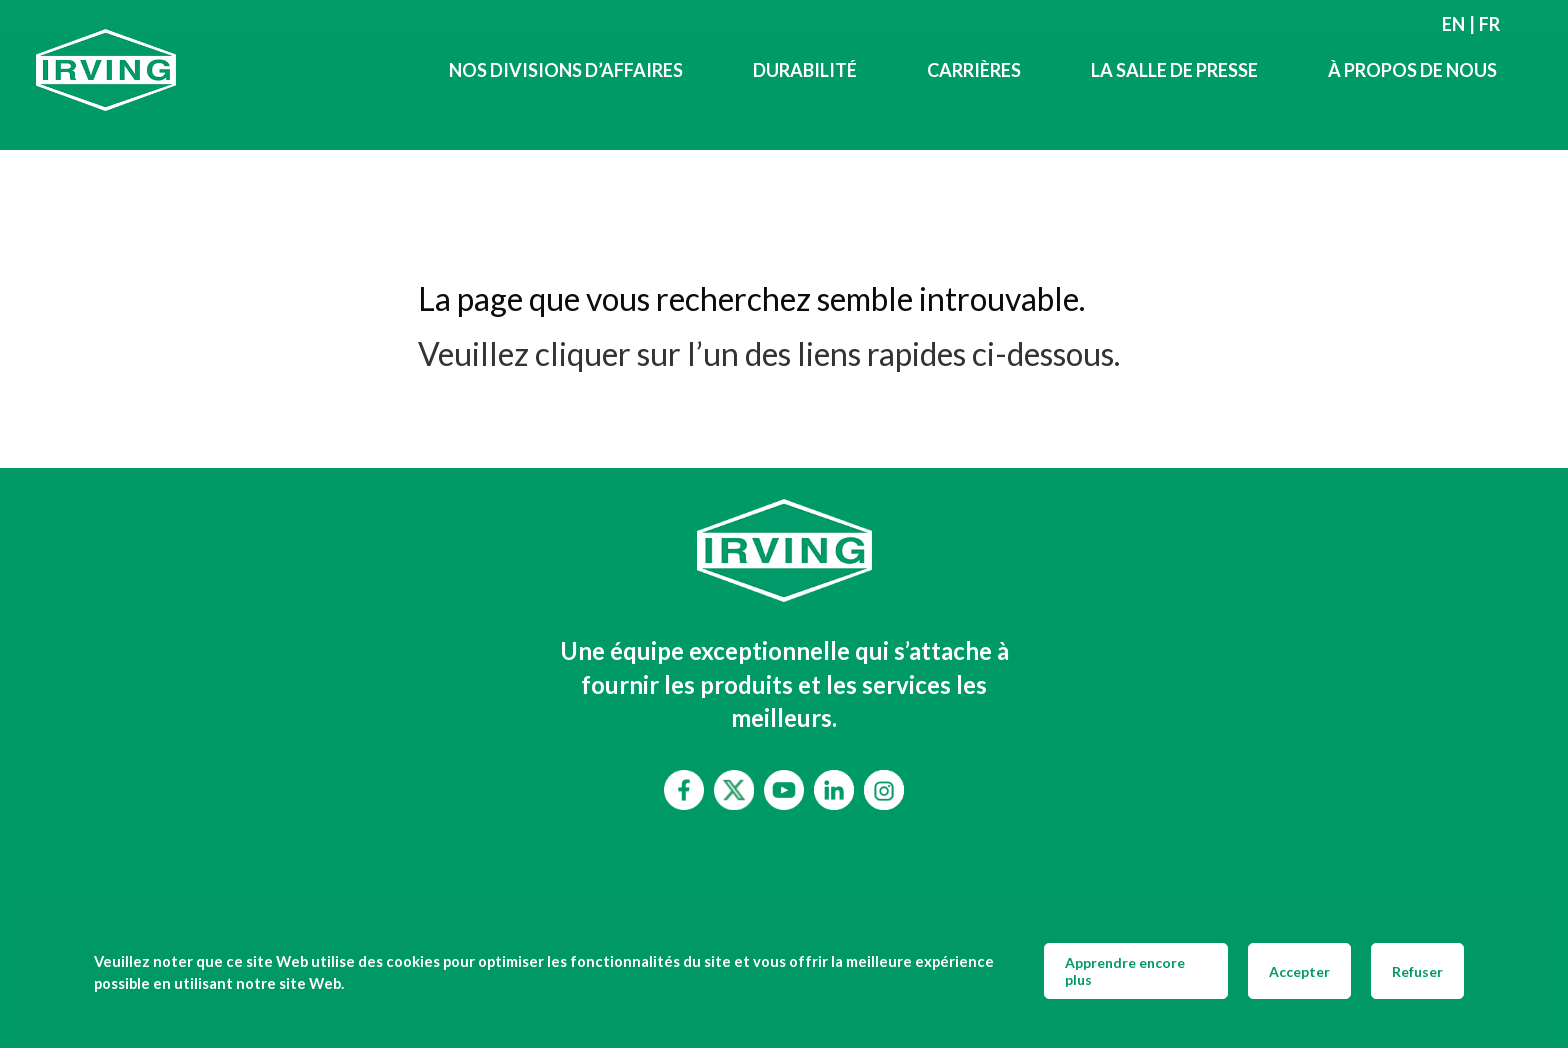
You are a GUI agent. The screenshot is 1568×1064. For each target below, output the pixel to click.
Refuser (1417, 971)
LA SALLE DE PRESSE (1174, 70)
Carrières (974, 70)
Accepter (1299, 971)
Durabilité (805, 70)
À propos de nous (1412, 70)
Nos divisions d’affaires (566, 70)
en (1453, 24)
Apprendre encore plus (1125, 971)
